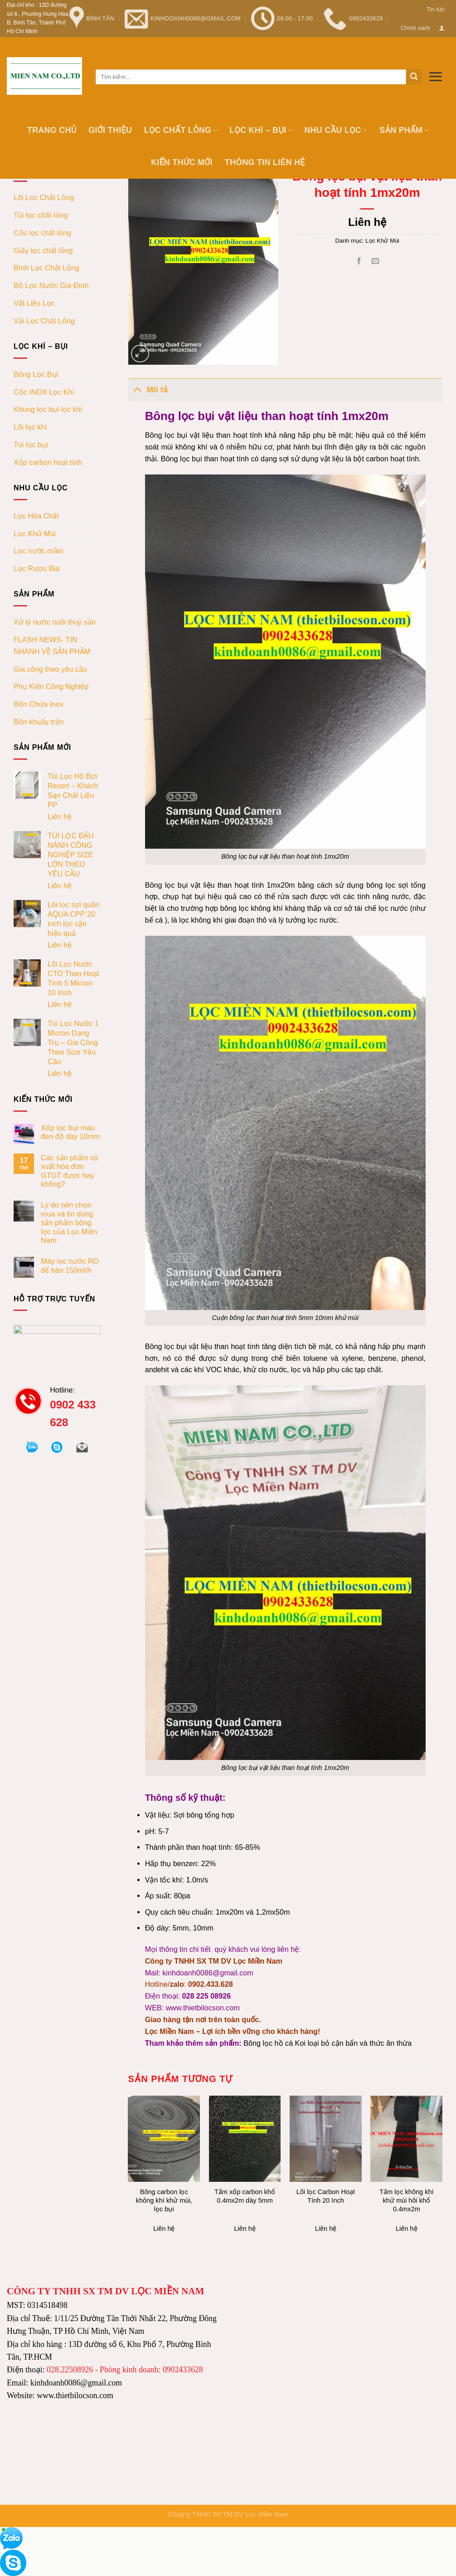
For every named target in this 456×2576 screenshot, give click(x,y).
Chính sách (415, 27)
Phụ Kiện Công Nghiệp (51, 686)
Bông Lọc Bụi (36, 374)
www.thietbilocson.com (202, 2008)
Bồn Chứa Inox (38, 704)
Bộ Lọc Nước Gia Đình (51, 285)
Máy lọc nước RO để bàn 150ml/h (70, 1265)
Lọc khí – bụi (260, 130)
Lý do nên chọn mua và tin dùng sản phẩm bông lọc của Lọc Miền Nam (69, 1222)
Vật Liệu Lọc (34, 303)
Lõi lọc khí (30, 427)
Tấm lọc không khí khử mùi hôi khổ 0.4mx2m (406, 2200)
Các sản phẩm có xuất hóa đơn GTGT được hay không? (69, 1171)
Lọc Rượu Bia (36, 568)
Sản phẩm (404, 130)
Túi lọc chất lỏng (41, 215)
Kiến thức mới (182, 162)
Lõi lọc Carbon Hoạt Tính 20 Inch (325, 2196)
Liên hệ (60, 816)
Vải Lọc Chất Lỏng (44, 321)
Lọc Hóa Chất (36, 516)
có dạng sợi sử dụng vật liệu (298, 459)
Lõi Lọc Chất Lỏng (44, 197)
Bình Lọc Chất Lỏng (46, 268)
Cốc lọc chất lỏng (42, 233)
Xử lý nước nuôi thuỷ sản (55, 622)
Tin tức (436, 9)
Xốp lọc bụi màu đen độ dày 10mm (70, 1132)
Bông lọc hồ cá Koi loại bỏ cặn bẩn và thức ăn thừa (327, 2043)
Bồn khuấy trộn (39, 722)
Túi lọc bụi (31, 444)
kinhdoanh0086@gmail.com (207, 1973)
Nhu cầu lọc (336, 130)
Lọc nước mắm (38, 551)
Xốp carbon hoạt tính (48, 462)
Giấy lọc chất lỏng (43, 250)
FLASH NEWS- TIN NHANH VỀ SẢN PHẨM (52, 645)
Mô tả (148, 389)
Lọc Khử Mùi (35, 533)
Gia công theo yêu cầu (50, 669)
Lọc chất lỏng (181, 130)
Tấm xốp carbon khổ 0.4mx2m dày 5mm (244, 2196)
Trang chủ (51, 130)
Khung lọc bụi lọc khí (48, 409)
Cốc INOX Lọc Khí (44, 392)
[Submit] (414, 77)
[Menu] (435, 76)
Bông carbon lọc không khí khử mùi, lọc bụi (164, 2200)
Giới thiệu (110, 130)
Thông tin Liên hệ (265, 162)
